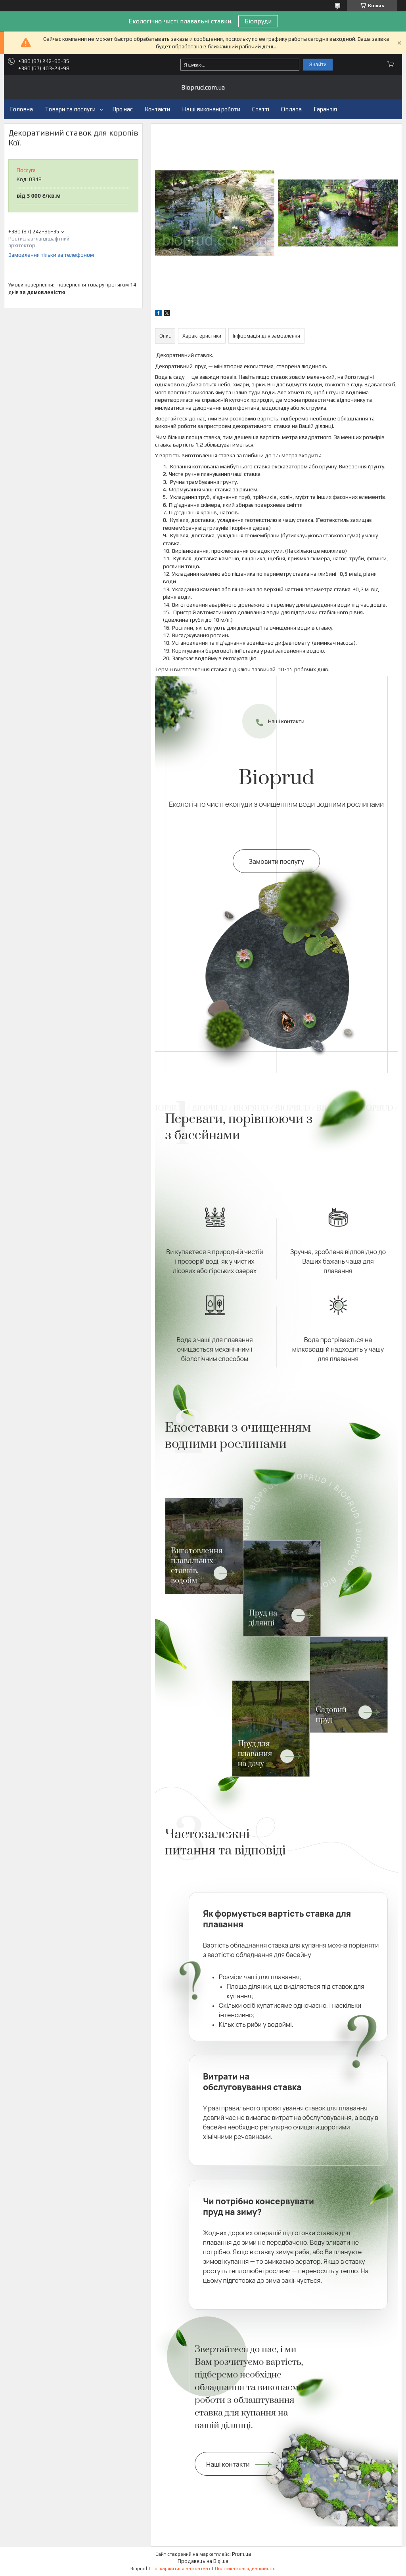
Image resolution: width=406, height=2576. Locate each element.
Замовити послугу (276, 861)
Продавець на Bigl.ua (203, 2561)
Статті (260, 109)
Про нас (122, 109)
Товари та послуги (70, 109)
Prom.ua (241, 2554)
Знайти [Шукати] (318, 64)
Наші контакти (286, 721)
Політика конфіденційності (245, 2568)
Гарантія (325, 109)
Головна (21, 109)
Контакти (157, 109)
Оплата (291, 109)
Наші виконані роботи (211, 109)
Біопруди (258, 21)
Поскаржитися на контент (181, 2568)
